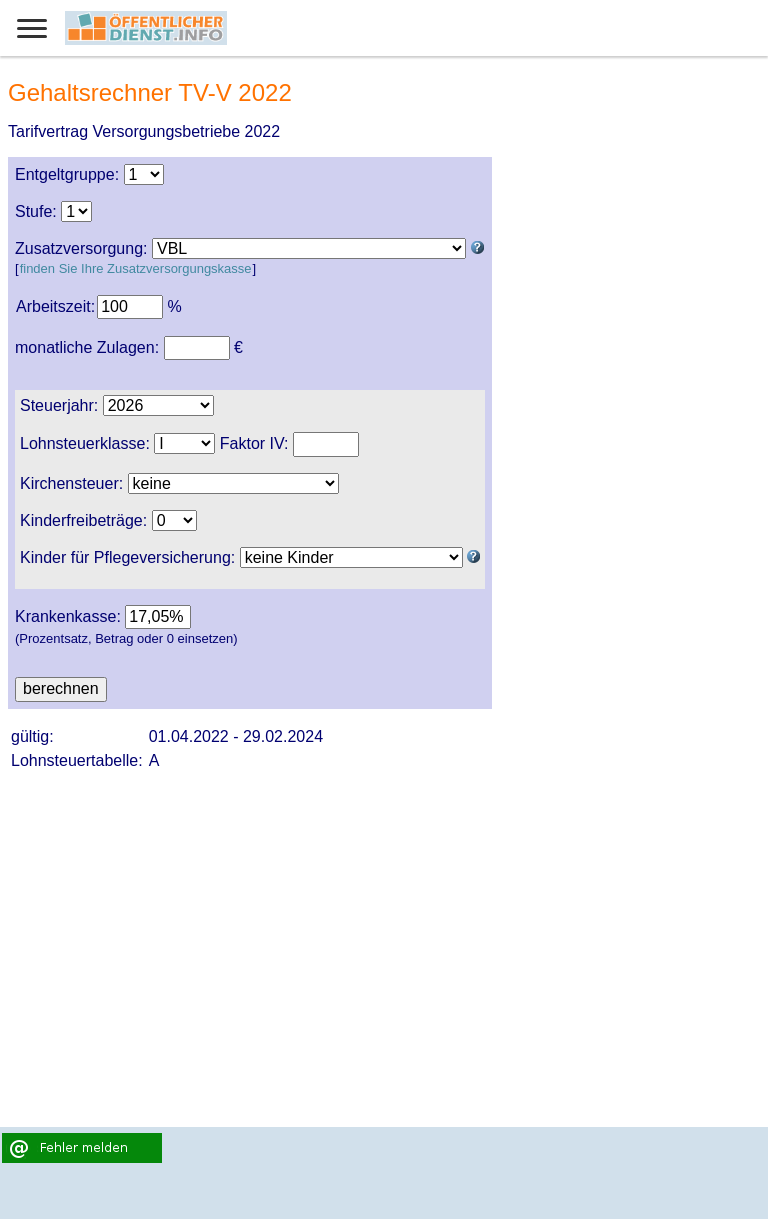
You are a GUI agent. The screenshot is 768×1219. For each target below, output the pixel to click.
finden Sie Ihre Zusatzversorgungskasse (136, 268)
